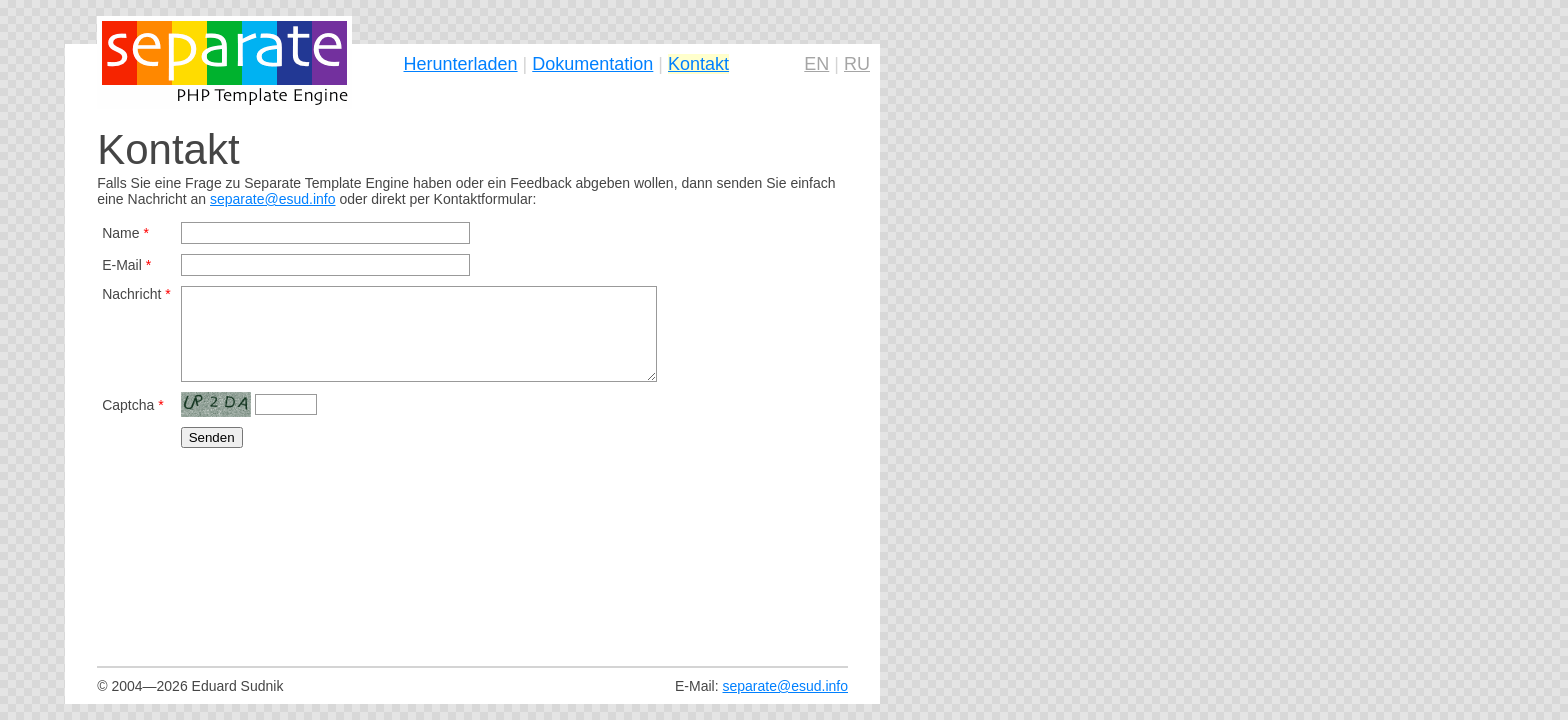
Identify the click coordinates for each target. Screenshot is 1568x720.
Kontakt (698, 64)
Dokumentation (592, 64)
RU (857, 64)
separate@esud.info (273, 199)
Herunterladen (461, 64)
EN (816, 64)
